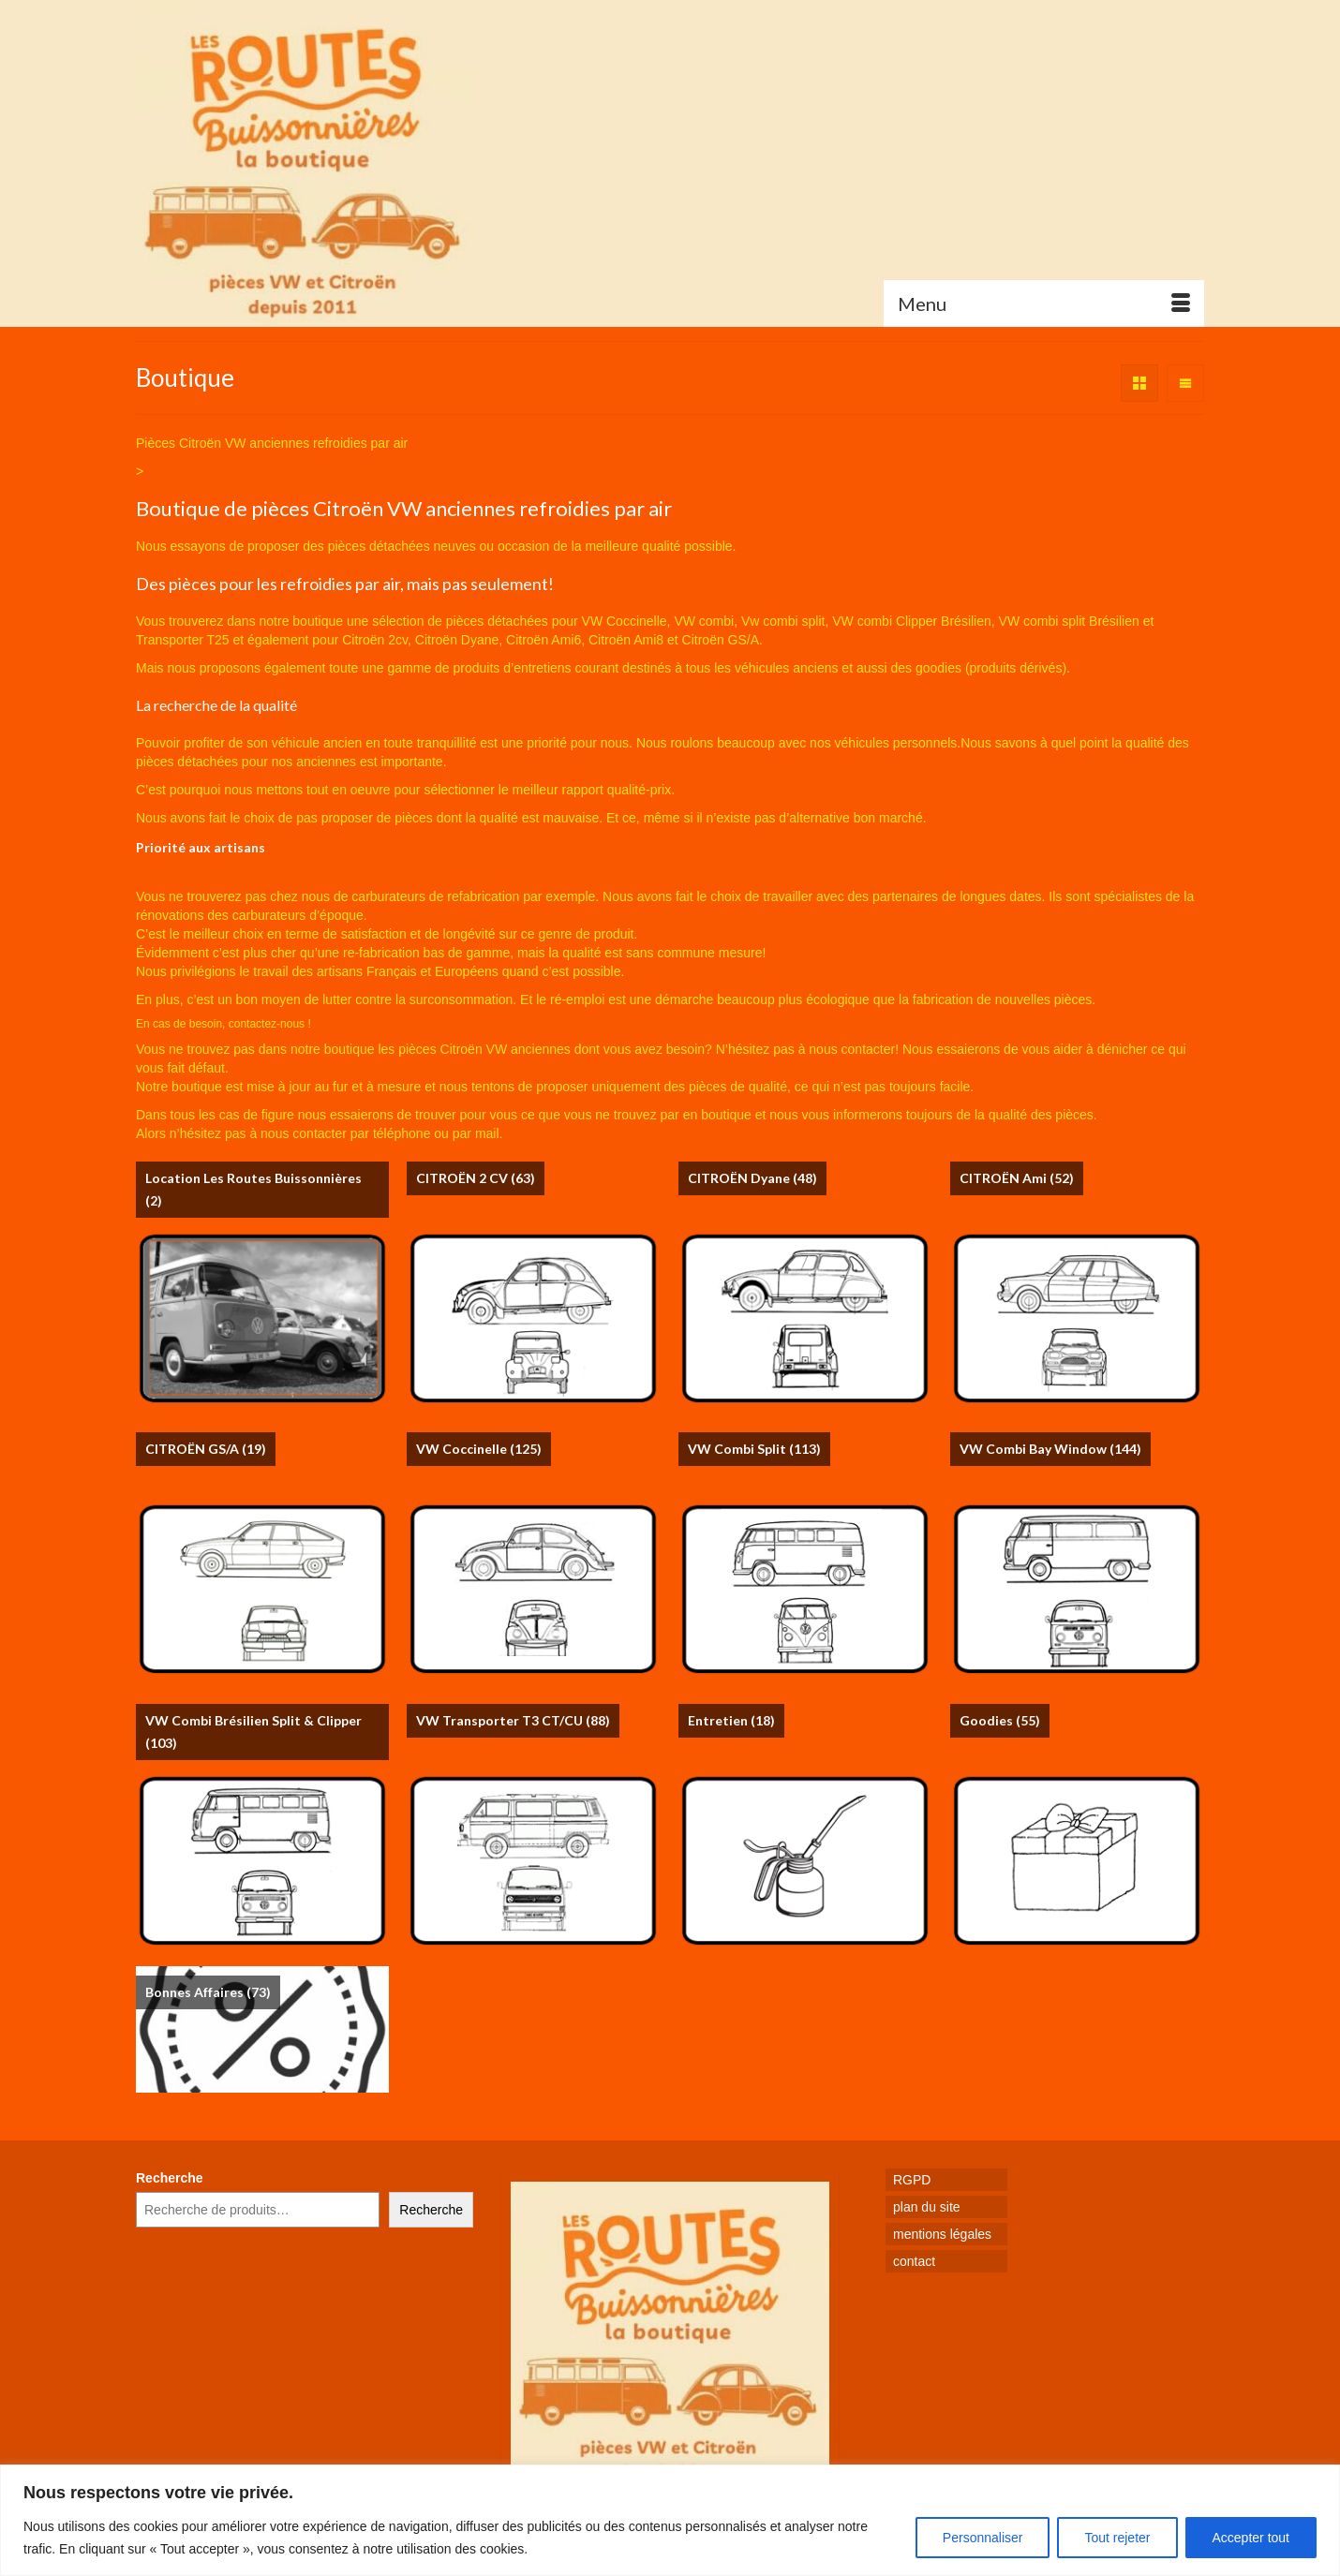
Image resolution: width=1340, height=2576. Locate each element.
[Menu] (1044, 303)
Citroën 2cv (375, 639)
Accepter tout (1251, 2537)
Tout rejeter (1117, 2537)
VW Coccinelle (624, 621)
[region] (670, 2520)
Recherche (169, 2177)
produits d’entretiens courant (536, 667)
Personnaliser (983, 2537)
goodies (938, 667)
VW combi (704, 621)
